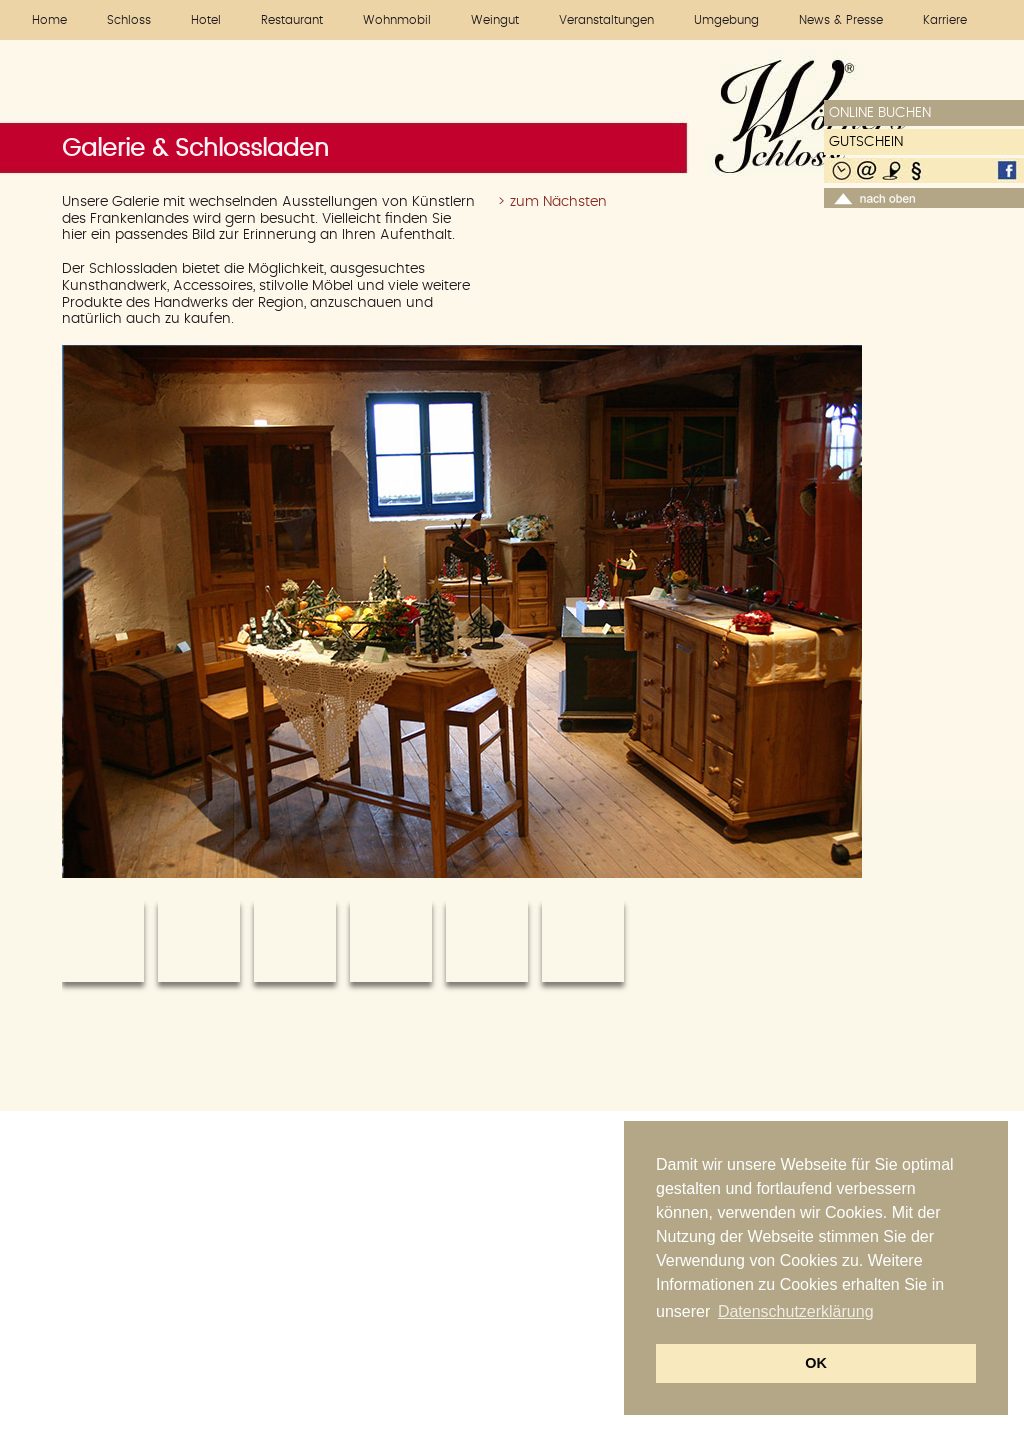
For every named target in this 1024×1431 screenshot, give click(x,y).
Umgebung (726, 20)
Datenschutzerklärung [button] (796, 1311)
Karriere (945, 20)
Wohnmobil (397, 20)
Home (49, 20)
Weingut (495, 20)
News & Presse (841, 20)
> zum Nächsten (552, 202)
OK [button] (816, 1363)
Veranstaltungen (606, 20)
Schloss (129, 20)
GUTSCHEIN (866, 142)
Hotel (206, 20)
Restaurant (292, 20)
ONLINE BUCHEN (880, 113)
